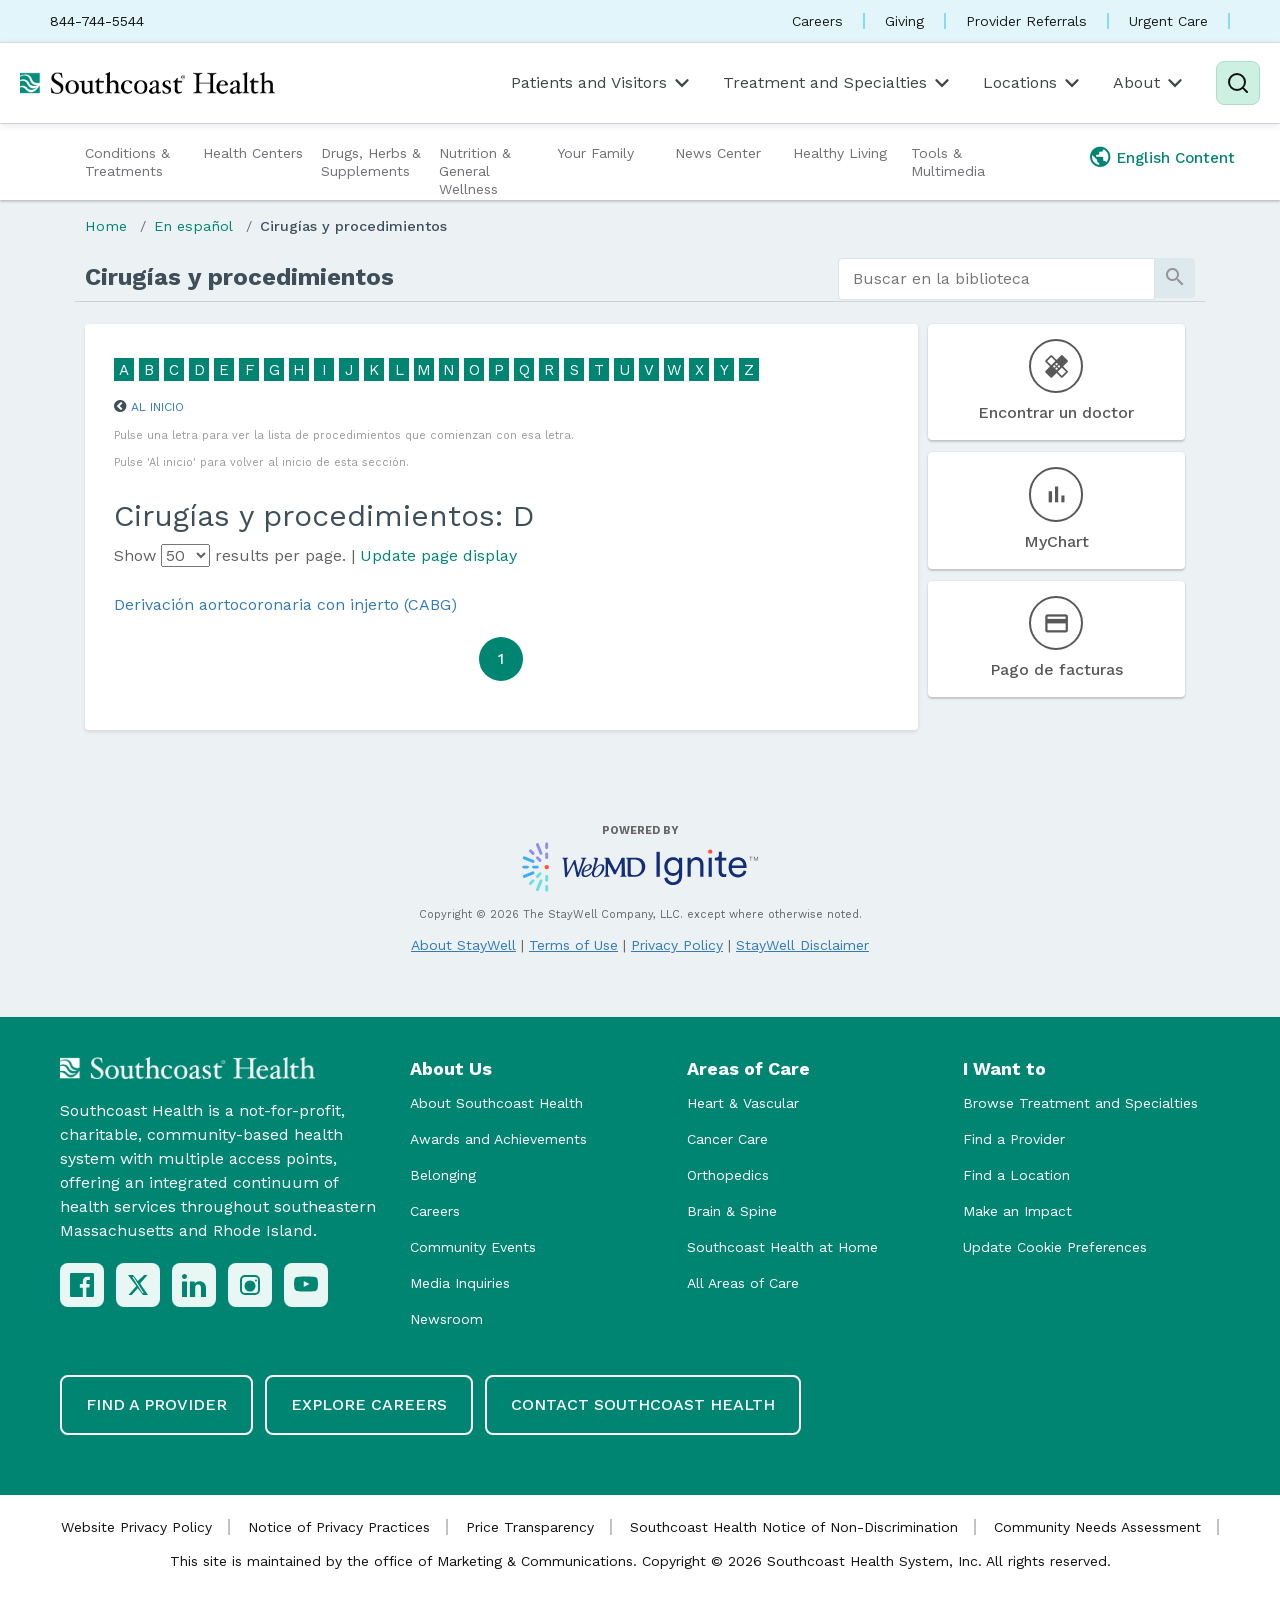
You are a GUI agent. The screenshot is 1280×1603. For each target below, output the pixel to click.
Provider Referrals (1026, 21)
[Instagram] (250, 1285)
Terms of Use (573, 945)
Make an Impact (1017, 1211)
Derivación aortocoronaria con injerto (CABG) (285, 604)
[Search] (1238, 83)
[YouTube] (306, 1285)
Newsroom (446, 1319)
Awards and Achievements (498, 1139)
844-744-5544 (97, 21)
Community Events (473, 1247)
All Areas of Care (743, 1283)
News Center (718, 153)
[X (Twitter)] (138, 1285)
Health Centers (253, 153)
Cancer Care (727, 1139)
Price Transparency (530, 1527)
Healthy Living (840, 153)
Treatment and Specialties (838, 83)
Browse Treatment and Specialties (1080, 1103)
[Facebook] (82, 1285)
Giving (904, 21)
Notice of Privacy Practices (339, 1527)
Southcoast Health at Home (782, 1247)
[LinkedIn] (194, 1285)
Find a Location (1016, 1175)
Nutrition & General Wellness (475, 171)
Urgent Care (1168, 21)
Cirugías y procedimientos (353, 226)
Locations (1033, 83)
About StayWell (463, 945)
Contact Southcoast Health (643, 1404)
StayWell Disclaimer (802, 945)
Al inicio (157, 407)
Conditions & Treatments (127, 162)
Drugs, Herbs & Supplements (371, 162)
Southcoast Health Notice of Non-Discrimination (794, 1527)
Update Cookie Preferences (1055, 1247)
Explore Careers (369, 1404)
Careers (817, 21)
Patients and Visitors (602, 83)
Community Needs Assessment (1097, 1527)
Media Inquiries (460, 1283)
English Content (1176, 158)
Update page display (438, 555)
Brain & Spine (732, 1211)
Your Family (595, 153)
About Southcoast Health (496, 1103)
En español (193, 226)
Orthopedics (728, 1175)
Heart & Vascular (743, 1103)
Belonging (443, 1175)
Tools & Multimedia (948, 162)
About (1149, 83)
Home (106, 226)
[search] (996, 279)
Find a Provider (1014, 1139)
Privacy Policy (677, 945)
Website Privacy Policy (136, 1527)
